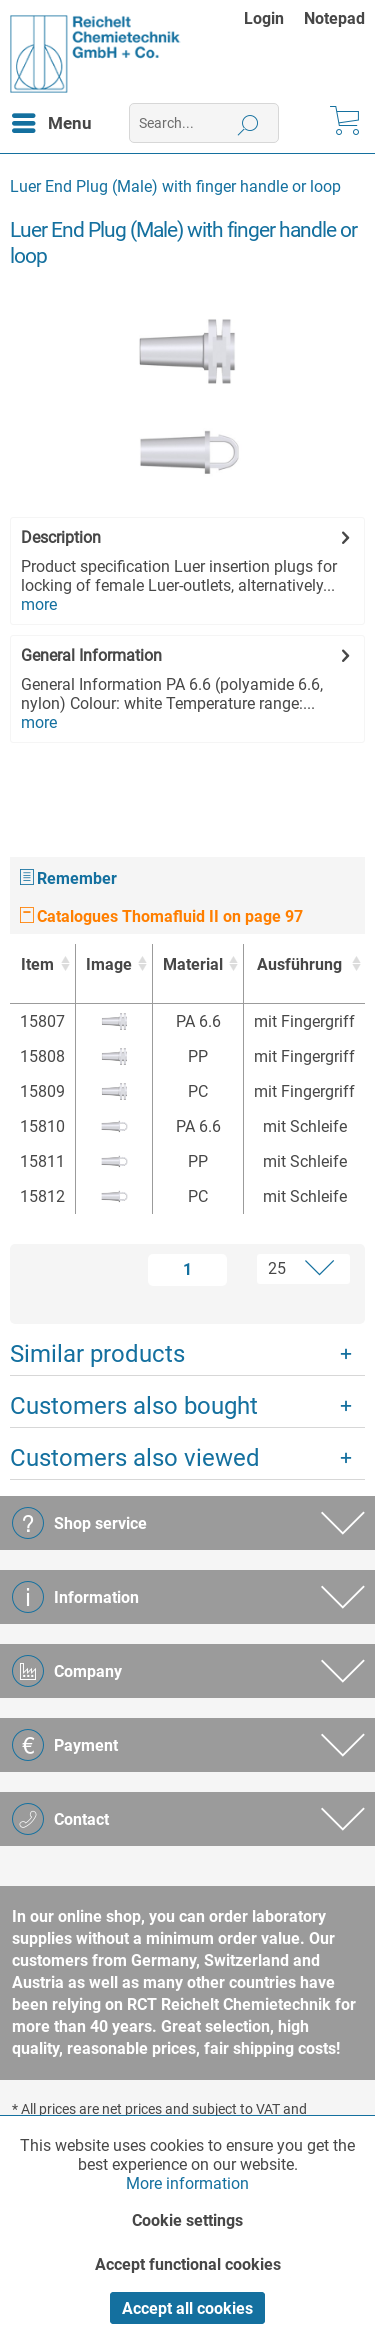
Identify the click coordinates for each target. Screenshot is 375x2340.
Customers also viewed (135, 1458)
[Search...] (204, 123)
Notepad (334, 18)
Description (61, 537)
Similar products (97, 1354)
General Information (91, 655)
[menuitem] (274, 18)
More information (187, 2183)
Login (264, 18)
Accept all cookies (187, 2308)
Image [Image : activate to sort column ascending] (109, 964)
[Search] (248, 123)
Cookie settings (187, 2220)
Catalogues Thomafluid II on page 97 (161, 916)
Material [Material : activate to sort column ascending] (193, 964)
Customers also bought (134, 1406)
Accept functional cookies (188, 2264)
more (39, 604)
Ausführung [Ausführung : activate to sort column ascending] (299, 964)
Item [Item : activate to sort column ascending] (37, 964)
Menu (52, 120)
